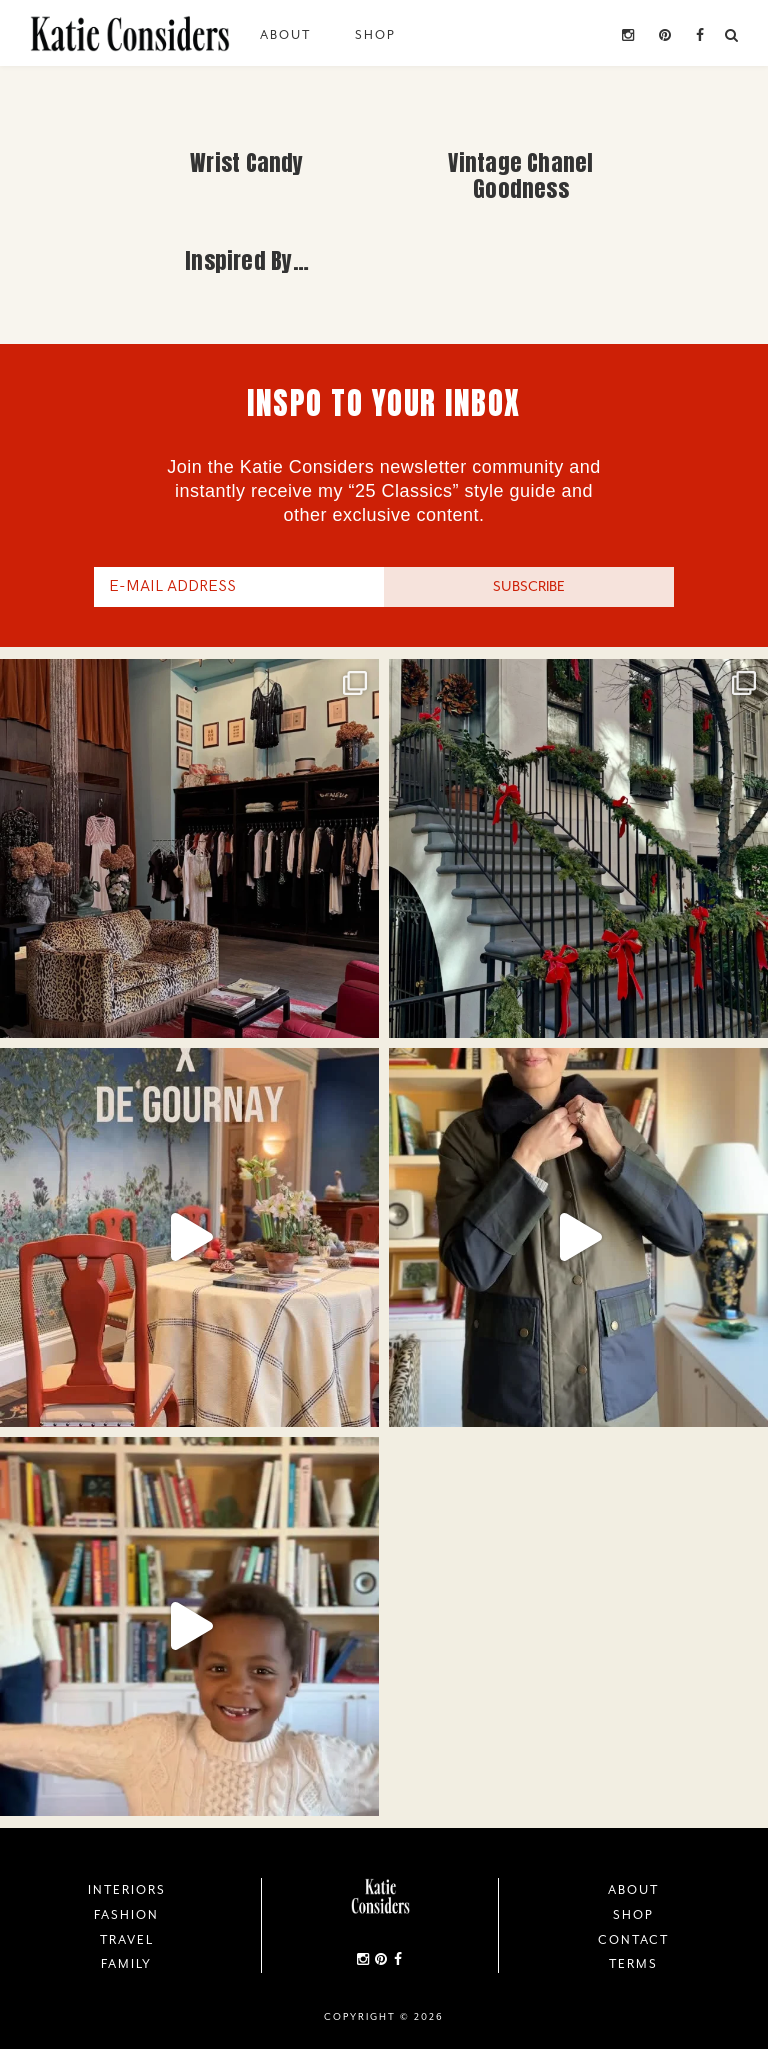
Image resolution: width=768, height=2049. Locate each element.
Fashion (126, 1915)
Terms (633, 1964)
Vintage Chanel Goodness (520, 175)
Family (126, 1964)
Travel (127, 1940)
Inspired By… (247, 260)
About (285, 35)
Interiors (127, 1890)
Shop (375, 35)
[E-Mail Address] (239, 587)
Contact (633, 1940)
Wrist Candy (246, 162)
